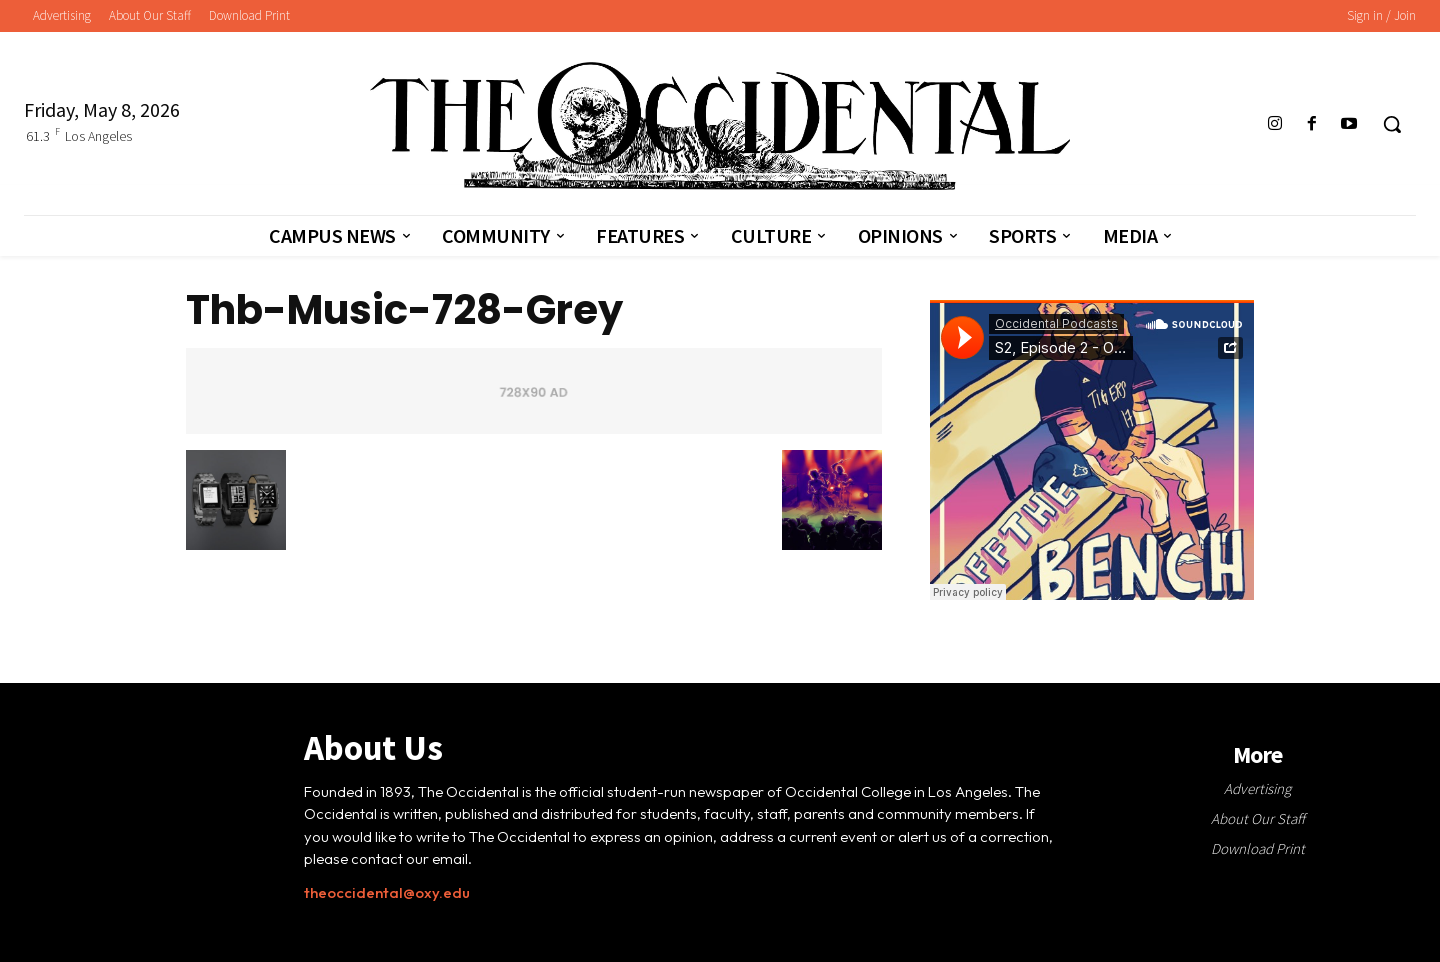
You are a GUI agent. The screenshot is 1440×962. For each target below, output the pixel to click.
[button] (1392, 124)
